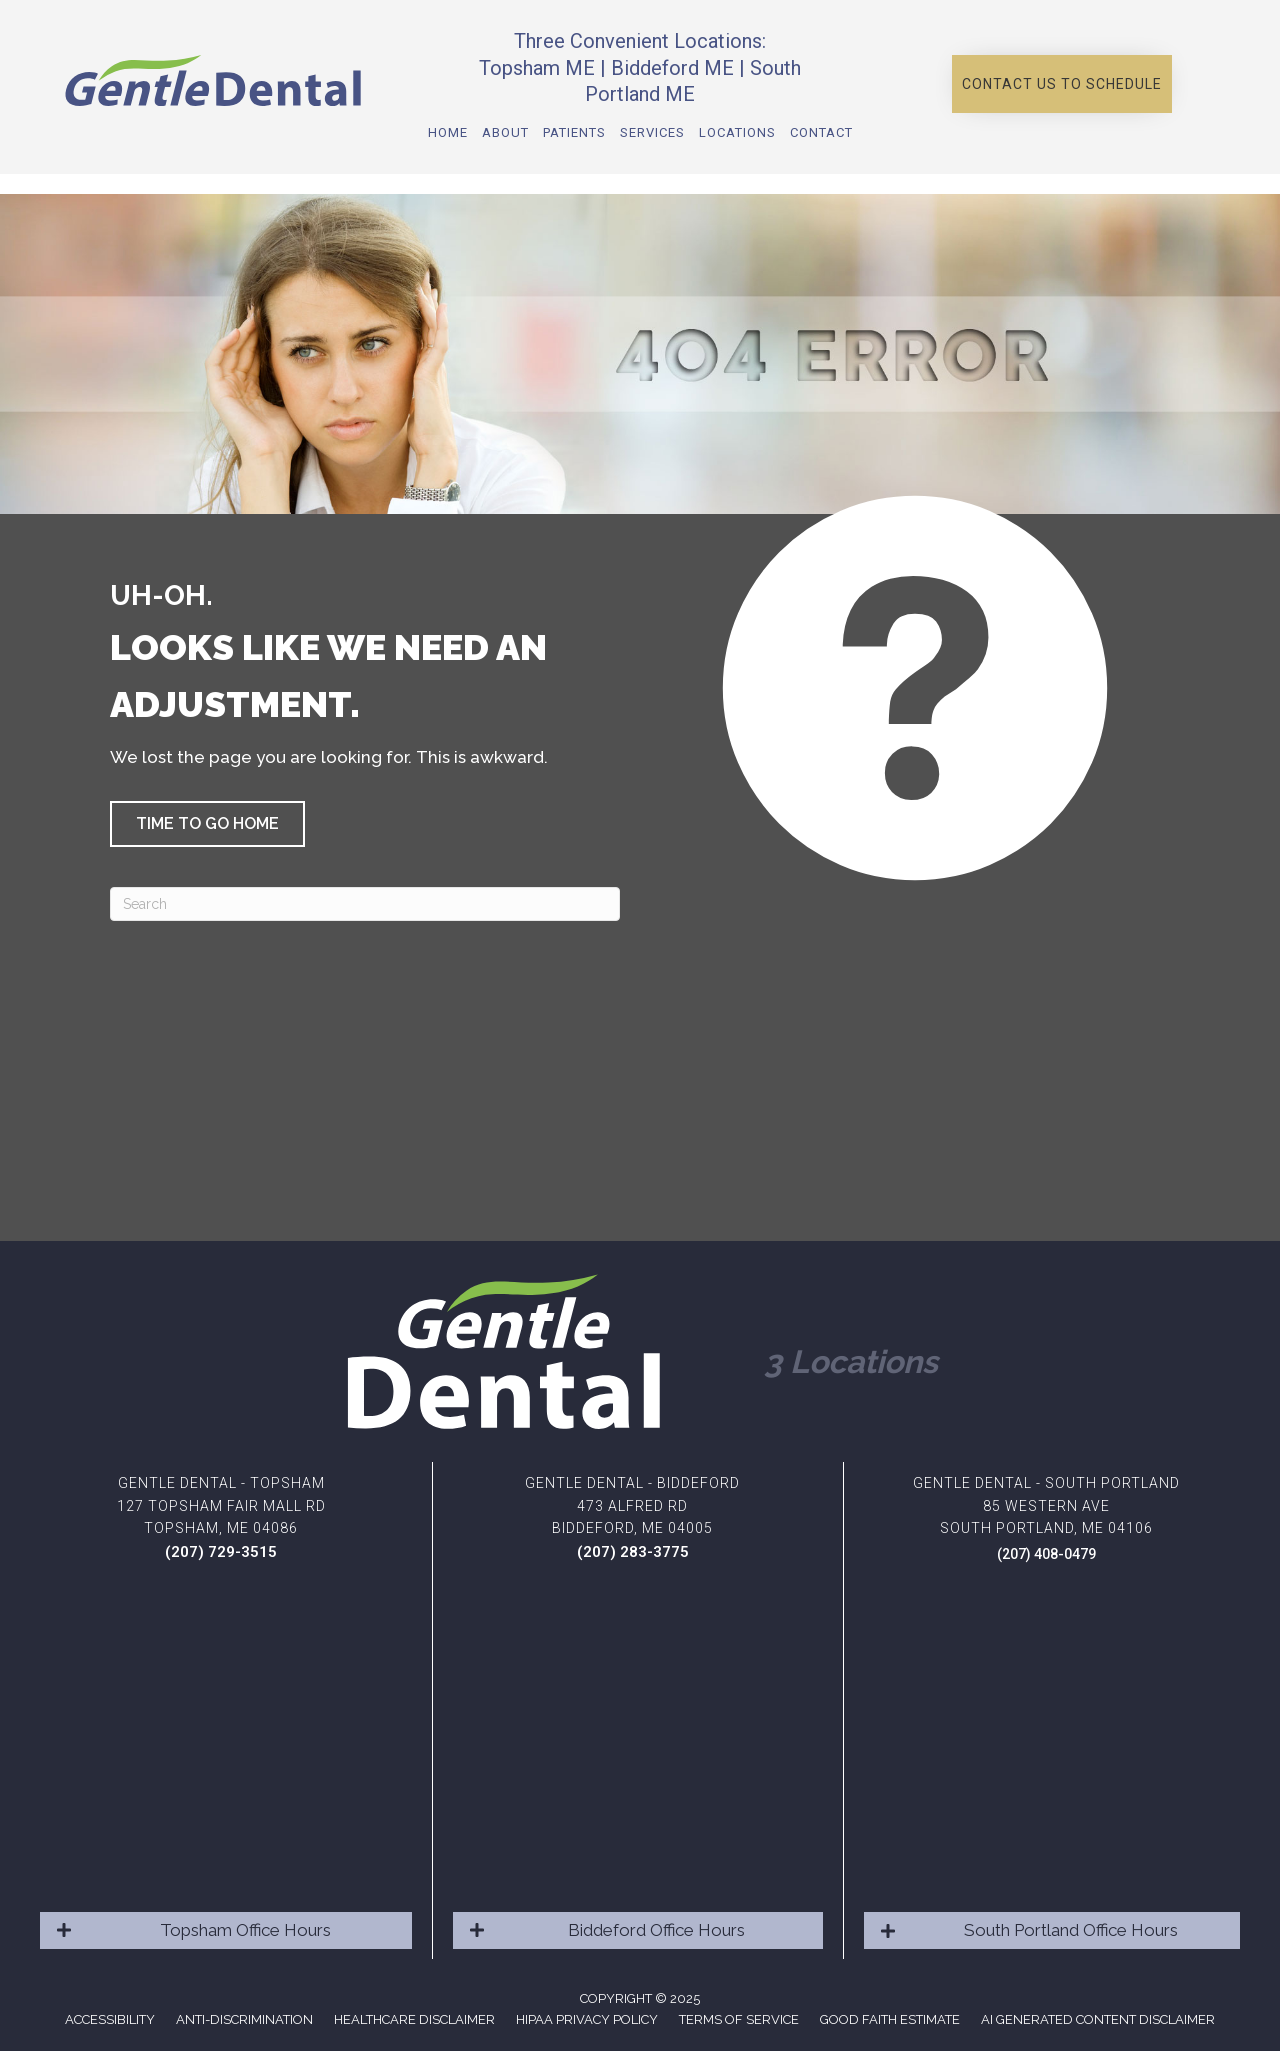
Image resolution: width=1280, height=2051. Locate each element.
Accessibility (110, 2019)
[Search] (365, 904)
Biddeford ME (672, 68)
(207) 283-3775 (633, 1552)
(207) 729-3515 (221, 1552)
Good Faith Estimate (890, 2019)
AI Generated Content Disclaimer (1098, 2019)
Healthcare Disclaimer (414, 2019)
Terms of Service (739, 2019)
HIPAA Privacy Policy (587, 2019)
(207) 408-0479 (1046, 1554)
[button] (1062, 84)
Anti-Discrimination (244, 2019)
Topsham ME (537, 68)
